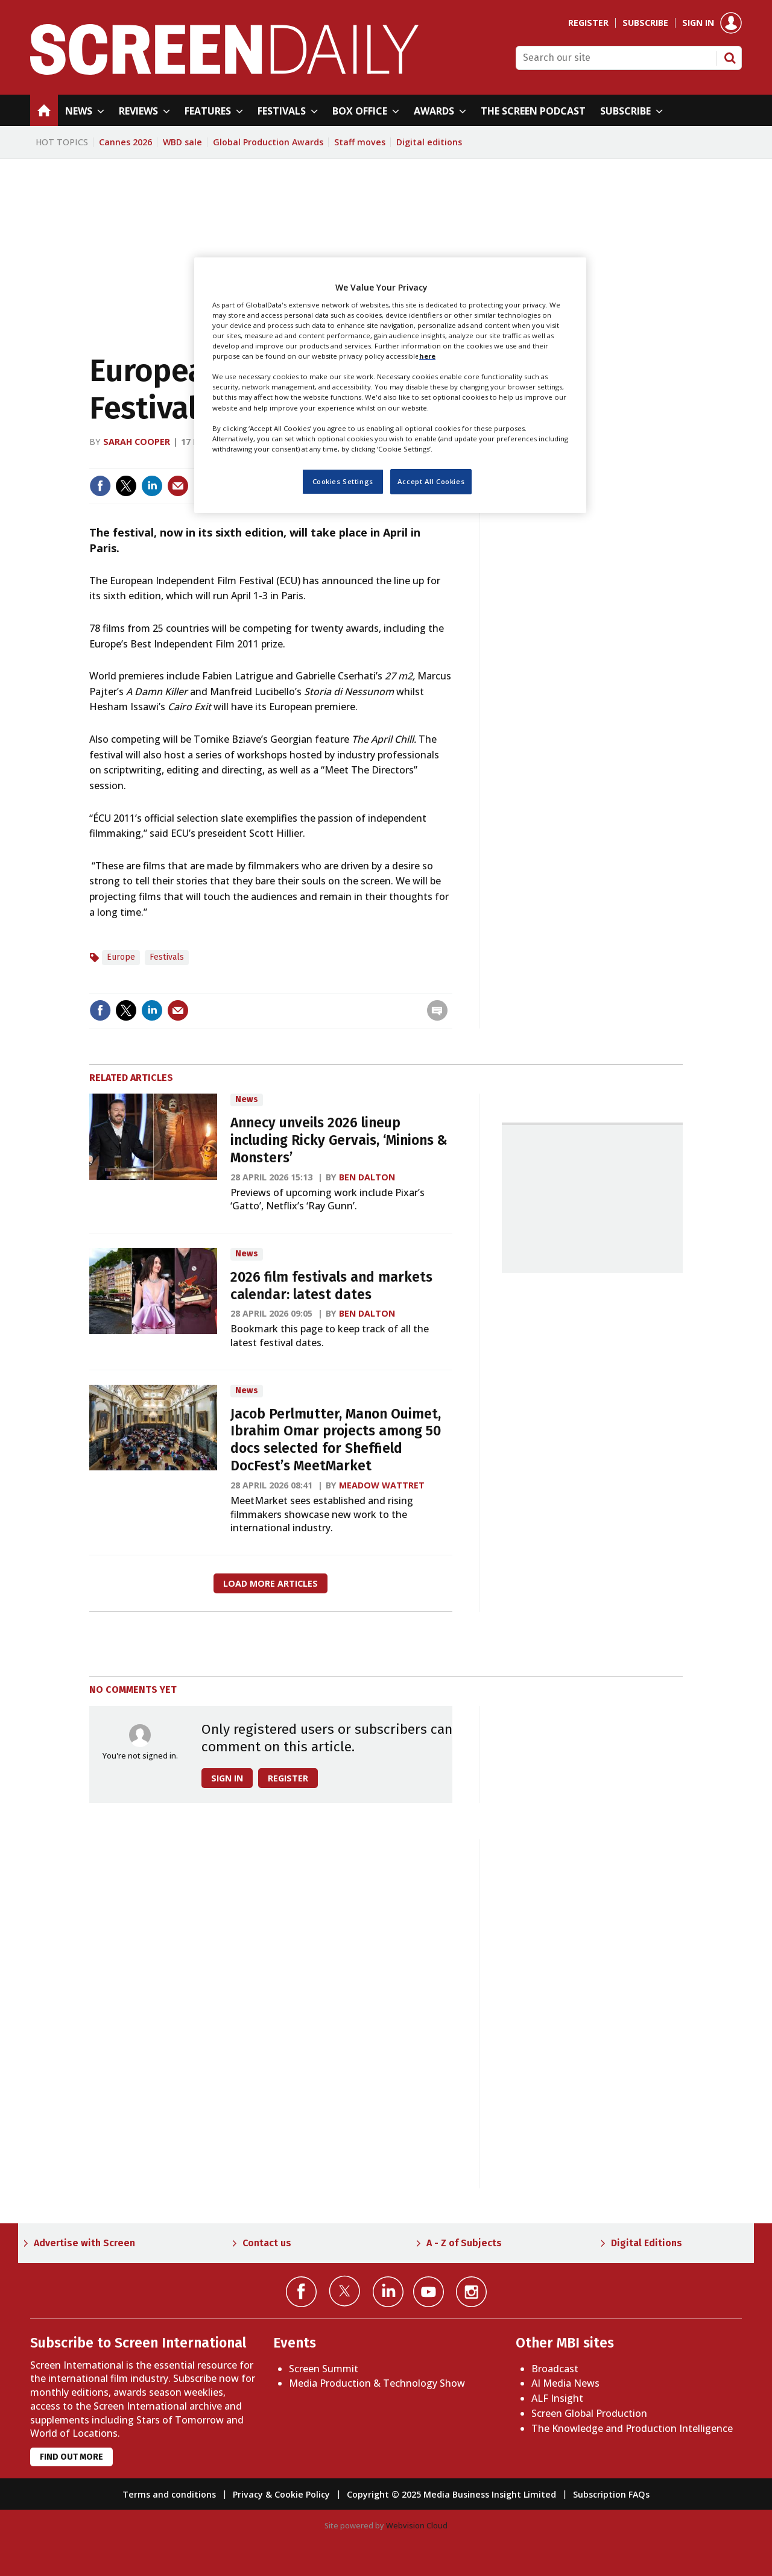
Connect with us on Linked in (388, 2291)
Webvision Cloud (417, 2525)
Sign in (698, 23)
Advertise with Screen (84, 2243)
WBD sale (182, 142)
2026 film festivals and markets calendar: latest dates (331, 1286)
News (246, 1099)
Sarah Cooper (136, 441)
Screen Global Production (589, 2413)
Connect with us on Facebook (301, 2291)
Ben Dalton (367, 1177)
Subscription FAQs (611, 2494)
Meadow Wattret (382, 1485)
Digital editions (429, 142)
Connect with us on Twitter (345, 2291)
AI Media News (565, 2383)
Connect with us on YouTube (428, 2291)
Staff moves (359, 142)
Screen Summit (323, 2368)
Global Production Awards (268, 142)
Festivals (167, 957)
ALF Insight (557, 2398)
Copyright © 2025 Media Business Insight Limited (451, 2494)
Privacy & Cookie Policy (281, 2494)
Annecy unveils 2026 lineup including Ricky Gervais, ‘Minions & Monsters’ (339, 1140)
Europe (121, 957)
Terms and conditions (169, 2494)
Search (729, 58)
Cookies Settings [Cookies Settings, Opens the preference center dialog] (342, 481)
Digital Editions (646, 2243)
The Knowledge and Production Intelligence (632, 2428)
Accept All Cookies (430, 481)
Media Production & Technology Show (377, 2383)
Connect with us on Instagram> (471, 2291)
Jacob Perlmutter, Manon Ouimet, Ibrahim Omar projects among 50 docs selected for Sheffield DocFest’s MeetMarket (335, 1440)
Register (588, 23)
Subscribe (645, 23)
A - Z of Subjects (464, 2243)
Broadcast (554, 2368)
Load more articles (270, 1583)
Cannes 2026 (125, 142)
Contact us (266, 2243)
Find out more (71, 2457)
